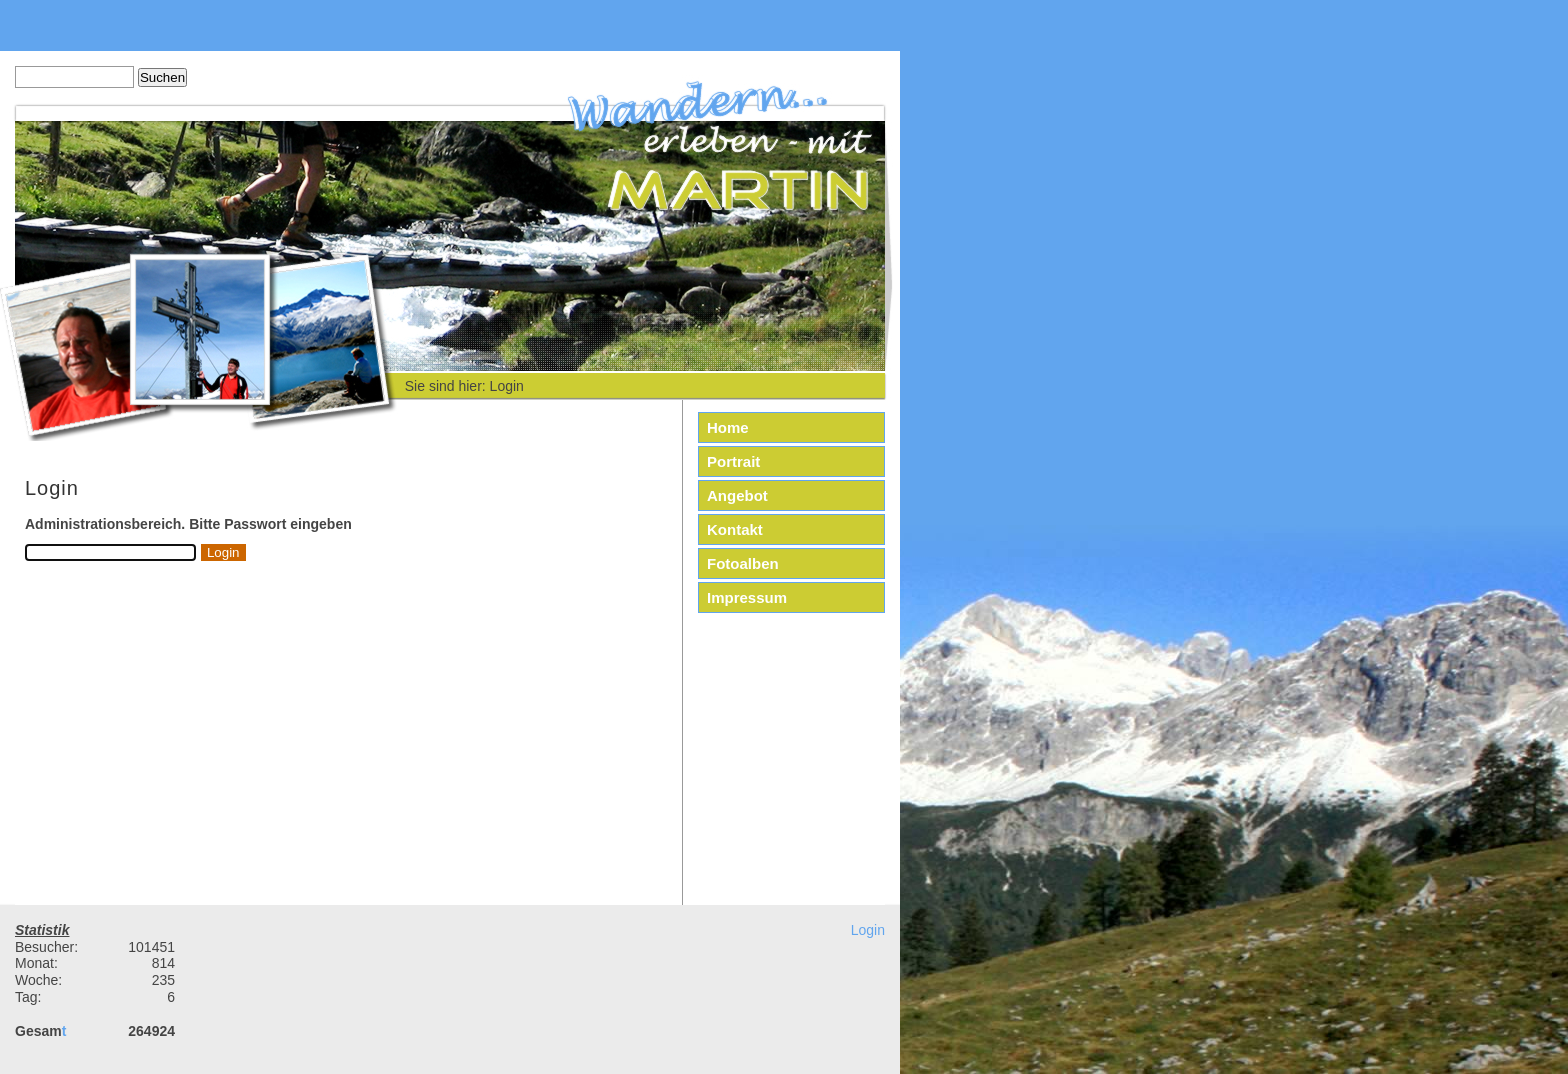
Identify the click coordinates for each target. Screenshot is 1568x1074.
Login (868, 930)
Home (728, 427)
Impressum (747, 597)
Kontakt (735, 529)
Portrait (733, 461)
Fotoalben (743, 563)
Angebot (737, 495)
